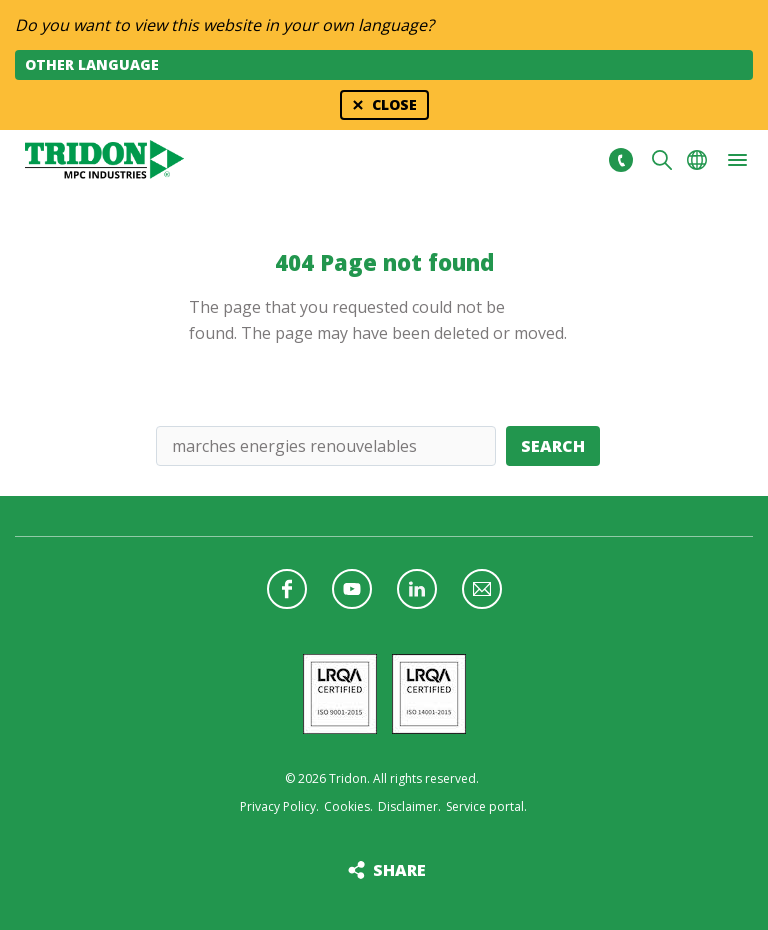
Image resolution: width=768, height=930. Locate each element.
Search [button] (662, 160)
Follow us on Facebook (287, 589)
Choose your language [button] (697, 160)
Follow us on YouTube (352, 589)
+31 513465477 (620, 160)
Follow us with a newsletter (482, 589)
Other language (92, 64)
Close (394, 104)
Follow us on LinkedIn (417, 589)
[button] (737, 160)
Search (553, 446)
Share (399, 870)
